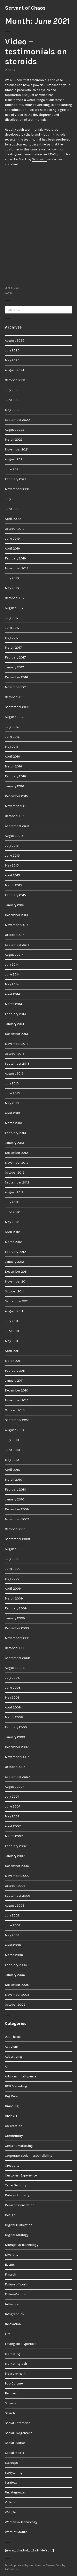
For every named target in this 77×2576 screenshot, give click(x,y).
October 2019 (14, 529)
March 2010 (13, 1479)
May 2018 (12, 588)
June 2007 (13, 1806)
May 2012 (12, 1222)
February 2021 (15, 479)
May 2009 (12, 1579)
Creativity (12, 2165)
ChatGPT (11, 2116)
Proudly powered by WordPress (23, 2565)
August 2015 (14, 836)
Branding (12, 2106)
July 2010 (12, 1440)
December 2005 (17, 1985)
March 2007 (14, 1836)
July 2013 (12, 1083)
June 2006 (13, 1925)
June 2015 (12, 855)
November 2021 (16, 449)
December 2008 (17, 1628)
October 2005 (15, 2004)
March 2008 (14, 1717)
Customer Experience (21, 2175)
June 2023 (12, 400)
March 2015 (13, 885)
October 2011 (14, 1291)
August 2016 (14, 717)
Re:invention (14, 2393)
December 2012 (16, 1153)
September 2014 (17, 945)
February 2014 (15, 1014)
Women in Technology (21, 2522)
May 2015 (12, 865)
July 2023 (12, 390)
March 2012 (13, 1242)
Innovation (13, 2324)
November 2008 (17, 1638)
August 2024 (14, 370)
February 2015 (15, 895)
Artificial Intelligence (20, 2076)
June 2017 (12, 628)
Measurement (15, 2373)
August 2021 (14, 459)
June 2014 (12, 974)
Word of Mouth (16, 2532)
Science (10, 2403)
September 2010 (17, 1420)
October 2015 (14, 816)
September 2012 (17, 1182)
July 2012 (12, 1202)
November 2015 (16, 806)
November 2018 (17, 568)
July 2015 (12, 846)
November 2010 (17, 1400)
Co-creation (13, 2126)
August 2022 (14, 430)
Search (10, 2413)
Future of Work (16, 2284)
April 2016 (12, 756)
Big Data (11, 2096)
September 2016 (17, 707)
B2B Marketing (16, 2086)
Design (10, 2215)
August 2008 (15, 1668)
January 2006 (15, 1975)
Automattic (11, 2569)
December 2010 (16, 1390)
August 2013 (14, 1073)
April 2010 (12, 1470)
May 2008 (12, 1697)
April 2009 (13, 1588)
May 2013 (12, 1103)
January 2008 (15, 1737)
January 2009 (15, 1618)
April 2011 (12, 1351)
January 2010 (14, 1499)
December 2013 (16, 1034)
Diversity (11, 2255)
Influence (12, 2304)
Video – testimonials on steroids (36, 51)
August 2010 (14, 1430)
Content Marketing (19, 2146)
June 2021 (12, 469)
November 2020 (17, 489)
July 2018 (12, 578)
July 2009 (12, 1559)
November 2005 (17, 1995)
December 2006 (17, 1866)
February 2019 (15, 558)
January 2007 (15, 1856)
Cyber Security (15, 2185)
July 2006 (12, 1915)
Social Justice (15, 2443)
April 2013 (12, 1113)
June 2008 (13, 1687)
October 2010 (15, 1410)
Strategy (11, 2482)
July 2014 (12, 964)
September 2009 (17, 1539)
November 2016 (16, 687)
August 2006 (14, 1905)
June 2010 (12, 1450)
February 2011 (15, 1371)
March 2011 (13, 1361)
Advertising (13, 2056)
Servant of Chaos (25, 8)
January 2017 (14, 667)
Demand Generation (19, 2205)
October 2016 (14, 697)
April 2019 (12, 548)
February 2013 (15, 1133)
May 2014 (12, 984)
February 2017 (15, 657)
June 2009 (13, 1569)
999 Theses (13, 2037)
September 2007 (17, 1777)
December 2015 (16, 796)
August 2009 (14, 1549)
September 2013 (17, 1063)
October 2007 (15, 1767)
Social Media (14, 2453)
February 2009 (16, 1608)
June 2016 (12, 737)
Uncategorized (15, 2492)
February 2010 (15, 1489)
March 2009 (14, 1598)
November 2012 (16, 1162)
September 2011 (17, 1301)
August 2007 (14, 1787)
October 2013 (14, 1054)
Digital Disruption (18, 2225)
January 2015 (14, 905)
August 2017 (14, 608)
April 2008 (13, 1707)
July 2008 (12, 1678)
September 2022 (17, 420)
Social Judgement (18, 2433)
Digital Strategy (16, 2235)
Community (14, 2136)
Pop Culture (14, 2383)
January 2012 (14, 1262)
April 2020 (13, 519)
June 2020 (13, 509)
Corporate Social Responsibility (28, 2156)
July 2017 (12, 618)
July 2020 (12, 499)
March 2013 (13, 1123)
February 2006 (16, 1965)
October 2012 (14, 1172)
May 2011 (11, 1341)
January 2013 (14, 1143)
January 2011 (14, 1380)
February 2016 (15, 776)
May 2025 (12, 360)
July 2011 (11, 1321)
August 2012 (14, 1192)
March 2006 (14, 1955)
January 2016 (14, 786)
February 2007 (16, 1846)
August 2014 (14, 954)
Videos (10, 70)
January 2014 (14, 1024)
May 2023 (12, 410)
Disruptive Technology (21, 2245)
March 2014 (13, 1004)
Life (7, 2334)
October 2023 (15, 380)
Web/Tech (12, 2512)
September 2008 (17, 1658)
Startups (11, 2463)
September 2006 (17, 1895)
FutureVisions (15, 2294)
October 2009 (15, 1529)
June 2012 (12, 1212)
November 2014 (16, 925)
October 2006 (15, 1886)
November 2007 (17, 1757)
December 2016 (16, 677)
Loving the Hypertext (20, 2344)
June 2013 (12, 1093)
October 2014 (14, 935)
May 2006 (12, 1935)
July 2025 (12, 350)
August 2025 (14, 340)
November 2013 (16, 1044)
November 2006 (17, 1876)
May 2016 (12, 746)
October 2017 (14, 598)
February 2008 (16, 1727)
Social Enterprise (17, 2423)
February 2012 (15, 1252)
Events (10, 2264)
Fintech (10, 2274)
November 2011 (16, 1281)
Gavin (8, 292)
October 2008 (15, 1648)
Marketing (12, 2354)
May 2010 (12, 1460)
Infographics (14, 2314)
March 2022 (14, 439)
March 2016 (13, 766)
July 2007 (12, 1796)
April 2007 (13, 1826)
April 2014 (12, 994)
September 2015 (17, 826)
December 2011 (16, 1271)
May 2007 (12, 1816)
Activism (11, 2047)
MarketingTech (16, 2364)
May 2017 (12, 638)
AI (6, 2066)
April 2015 (12, 875)
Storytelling (13, 2472)
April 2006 (13, 1945)
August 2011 (14, 1311)
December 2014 (16, 915)
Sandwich (39, 159)
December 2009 (17, 1509)
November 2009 (17, 1519)
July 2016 (12, 727)
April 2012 (12, 1232)
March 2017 (13, 647)
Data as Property (17, 2195)
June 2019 (12, 538)
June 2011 (12, 1331)
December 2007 (17, 1747)
